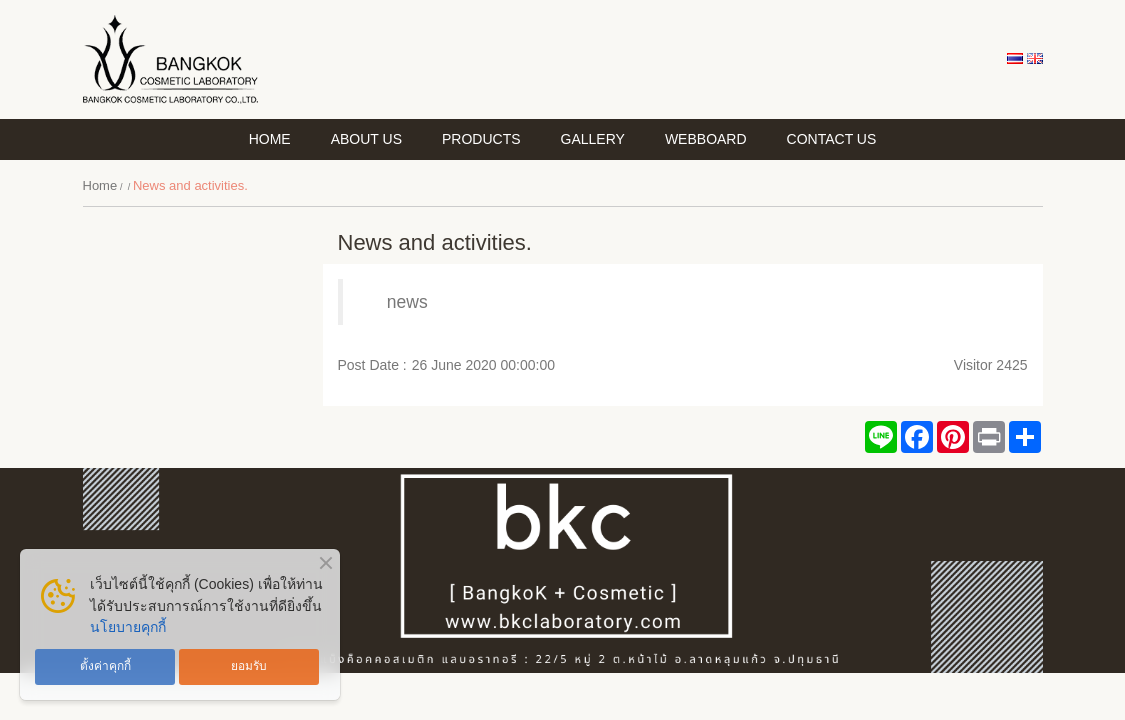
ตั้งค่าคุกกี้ (105, 666)
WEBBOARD (706, 139)
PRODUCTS (481, 139)
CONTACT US (832, 139)
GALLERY (593, 139)
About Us (366, 139)
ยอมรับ (249, 666)
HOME (270, 139)
